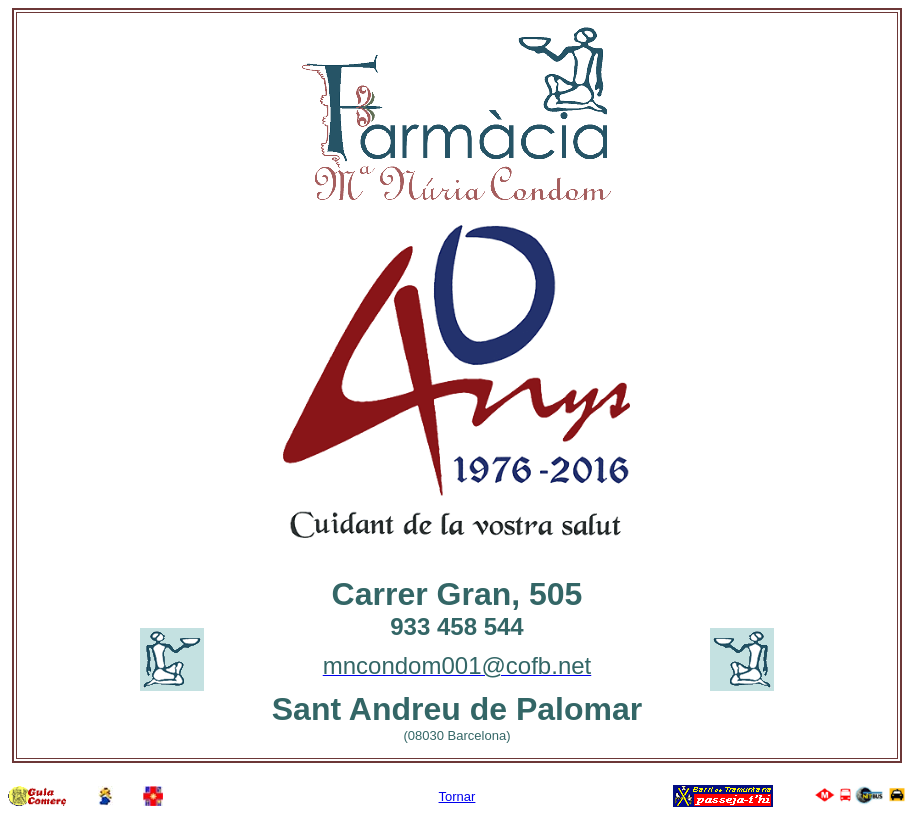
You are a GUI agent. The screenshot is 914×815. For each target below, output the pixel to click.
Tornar (457, 796)
